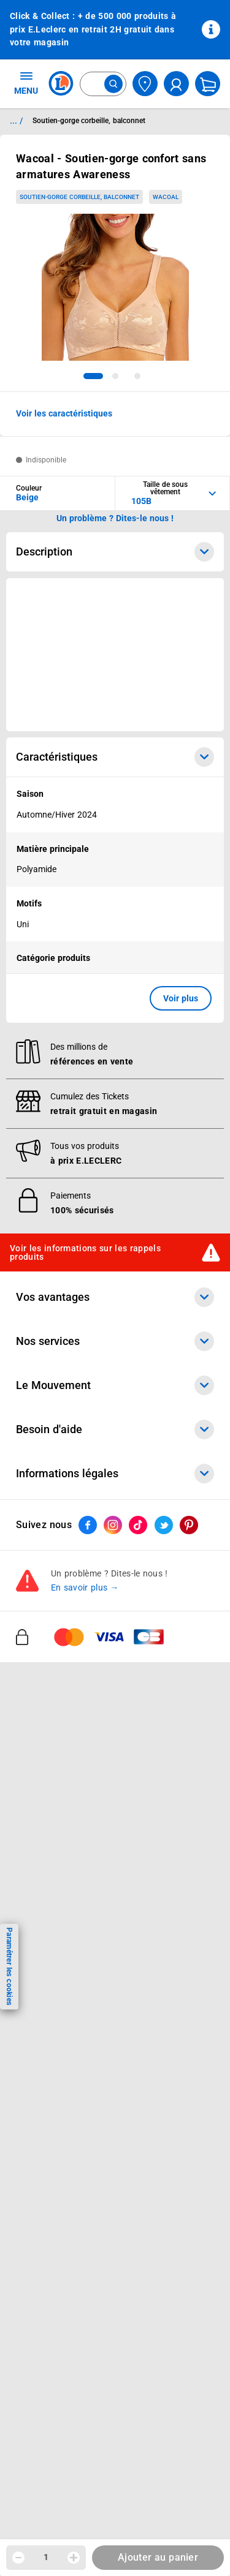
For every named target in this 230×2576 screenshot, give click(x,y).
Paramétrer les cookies (9, 1966)
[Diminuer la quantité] (18, 2558)
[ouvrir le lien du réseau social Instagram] (113, 1525)
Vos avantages (115, 1297)
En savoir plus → (85, 1587)
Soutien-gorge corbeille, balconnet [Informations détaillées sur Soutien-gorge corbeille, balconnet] (89, 120)
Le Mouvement (115, 1385)
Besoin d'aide (115, 1429)
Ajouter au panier (158, 2557)
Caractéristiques (115, 757)
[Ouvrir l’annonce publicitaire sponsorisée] (115, 654)
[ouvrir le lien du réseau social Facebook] (88, 1525)
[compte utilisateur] (176, 83)
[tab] (93, 376)
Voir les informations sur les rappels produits (85, 1252)
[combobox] (103, 84)
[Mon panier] (207, 83)
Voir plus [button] (180, 998)
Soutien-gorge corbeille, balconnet (79, 197)
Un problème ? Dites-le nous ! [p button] (115, 518)
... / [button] (16, 121)
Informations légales (115, 1473)
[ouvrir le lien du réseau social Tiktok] (138, 1525)
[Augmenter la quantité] (73, 2558)
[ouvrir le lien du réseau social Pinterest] (189, 1525)
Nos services (115, 1341)
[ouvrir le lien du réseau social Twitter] (164, 1525)
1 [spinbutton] (46, 2557)
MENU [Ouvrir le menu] (26, 83)
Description (115, 552)
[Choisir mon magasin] (145, 83)
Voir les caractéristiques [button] (64, 413)
